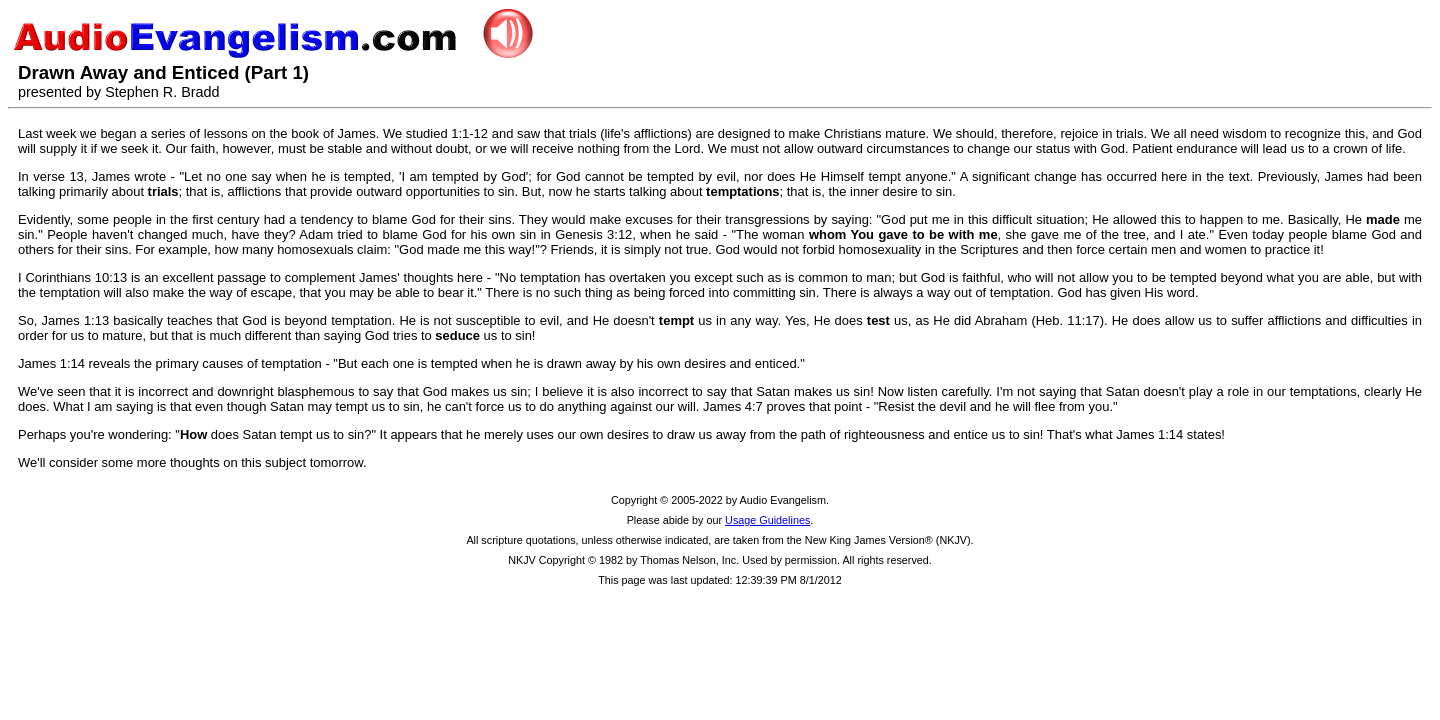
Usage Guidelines (767, 520)
